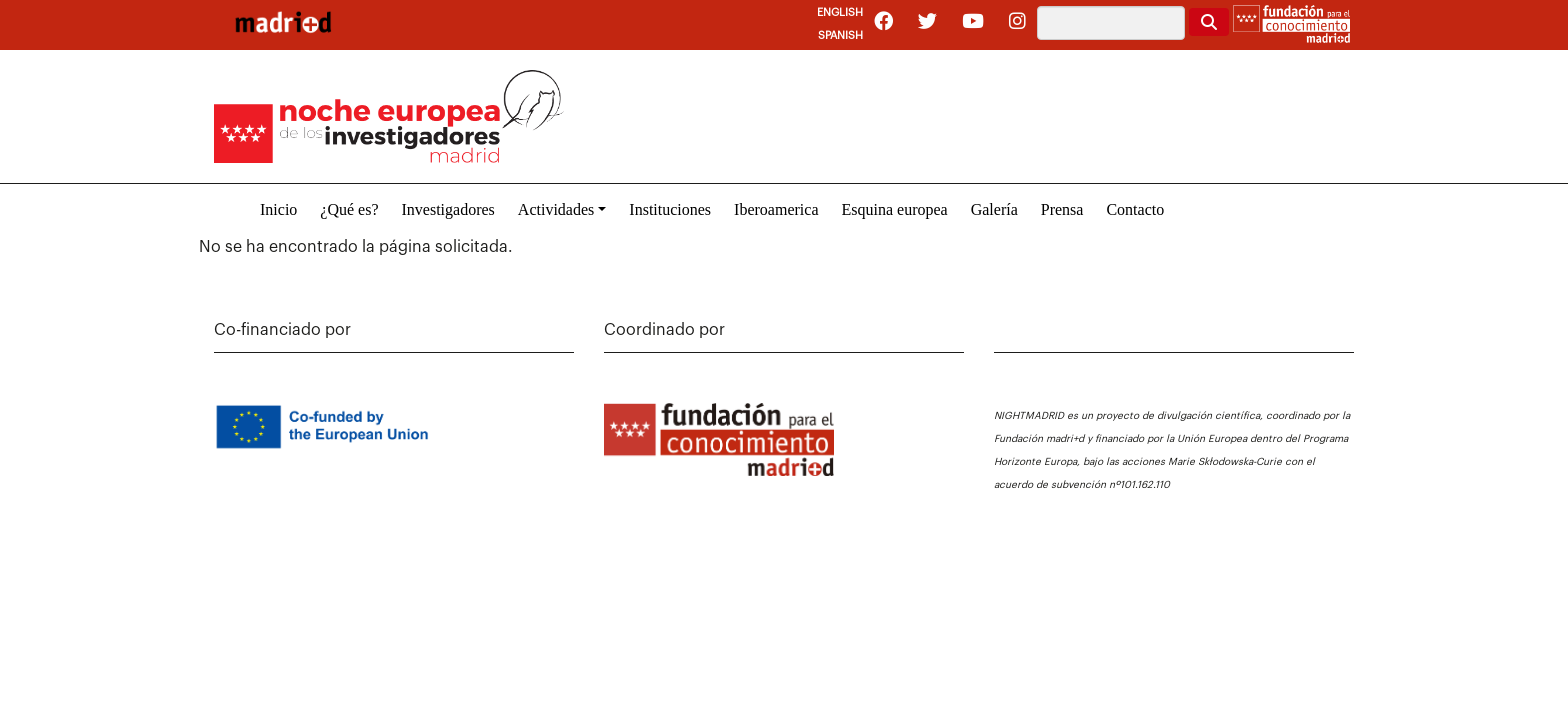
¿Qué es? (349, 209)
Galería (994, 209)
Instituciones (670, 209)
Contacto (1135, 209)
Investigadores (448, 209)
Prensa (1062, 209)
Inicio (278, 209)
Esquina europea (894, 209)
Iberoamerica (776, 209)
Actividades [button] (556, 209)
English (840, 12)
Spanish (840, 35)
